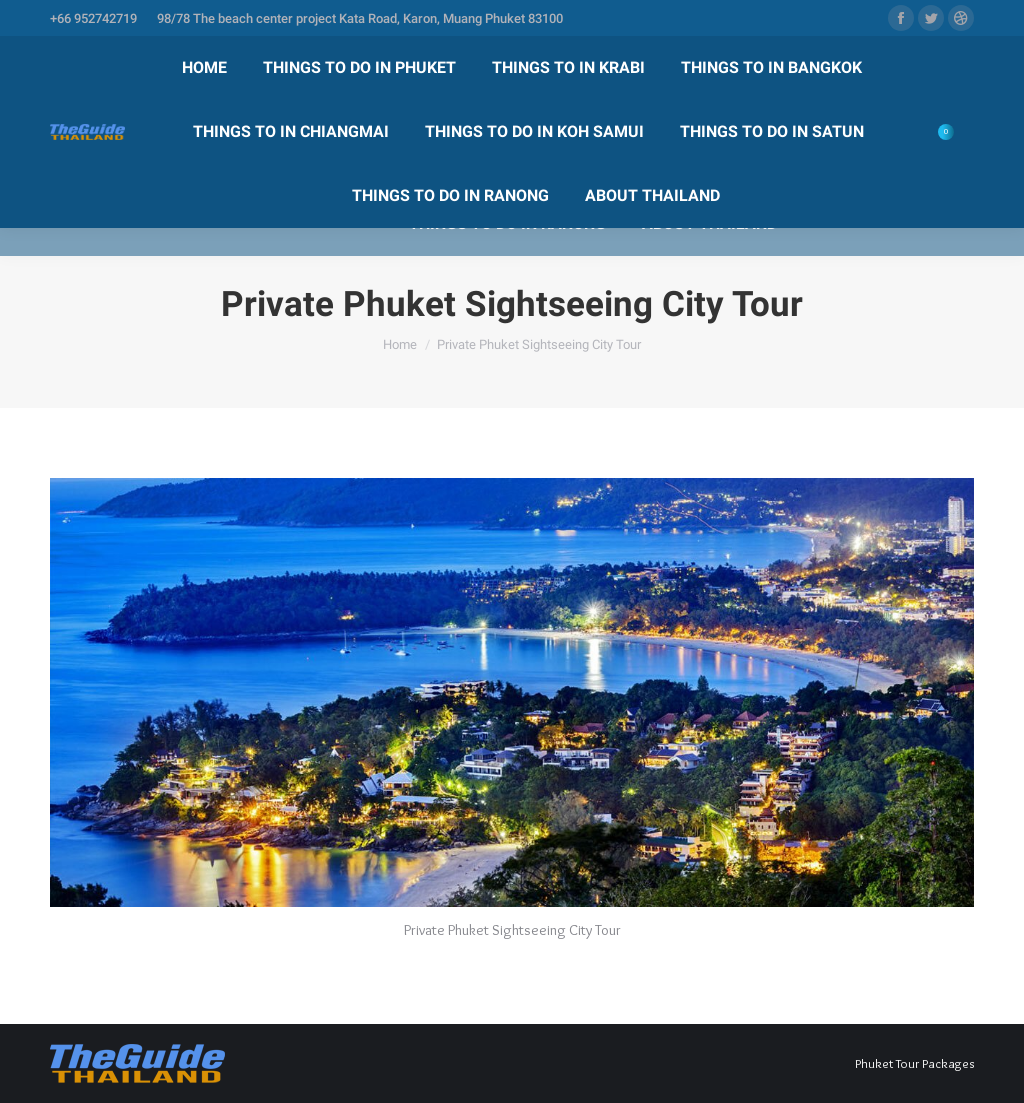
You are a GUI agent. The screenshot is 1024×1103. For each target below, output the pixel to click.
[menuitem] (204, 68)
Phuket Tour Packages (914, 1063)
